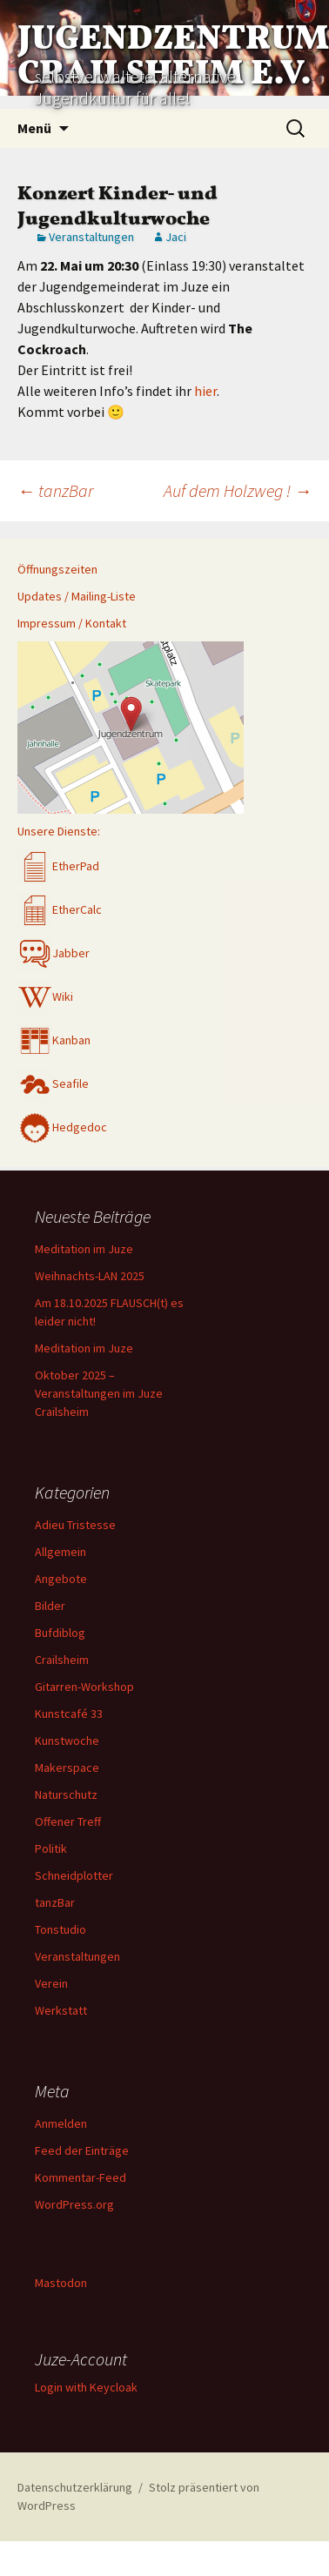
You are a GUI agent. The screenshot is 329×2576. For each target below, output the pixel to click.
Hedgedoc (62, 1127)
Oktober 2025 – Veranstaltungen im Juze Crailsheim (99, 1393)
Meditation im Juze (84, 1249)
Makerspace (67, 1767)
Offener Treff (68, 1821)
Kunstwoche (67, 1740)
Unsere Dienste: (58, 831)
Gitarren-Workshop (84, 1686)
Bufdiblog (60, 1632)
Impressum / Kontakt (71, 623)
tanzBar (55, 490)
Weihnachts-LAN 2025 (89, 1276)
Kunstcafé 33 (69, 1713)
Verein (51, 1983)
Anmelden (61, 2123)
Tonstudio (60, 1929)
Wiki (45, 996)
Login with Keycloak (86, 2387)
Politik (51, 1848)
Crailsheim (62, 1659)
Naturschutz (66, 1794)
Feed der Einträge (82, 2150)
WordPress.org (74, 2204)
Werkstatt (61, 2010)
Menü (34, 128)
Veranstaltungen (91, 237)
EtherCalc (59, 909)
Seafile (53, 1083)
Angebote (61, 1579)
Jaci (175, 237)
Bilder (50, 1605)
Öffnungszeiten (57, 569)
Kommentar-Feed (80, 2177)
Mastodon (61, 2283)
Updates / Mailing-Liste (76, 596)
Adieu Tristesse (75, 1525)
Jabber (53, 953)
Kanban (54, 1040)
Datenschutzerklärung (74, 2487)
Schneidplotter (74, 1875)
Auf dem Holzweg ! (238, 490)
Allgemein (60, 1552)
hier (205, 390)
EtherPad (58, 866)
